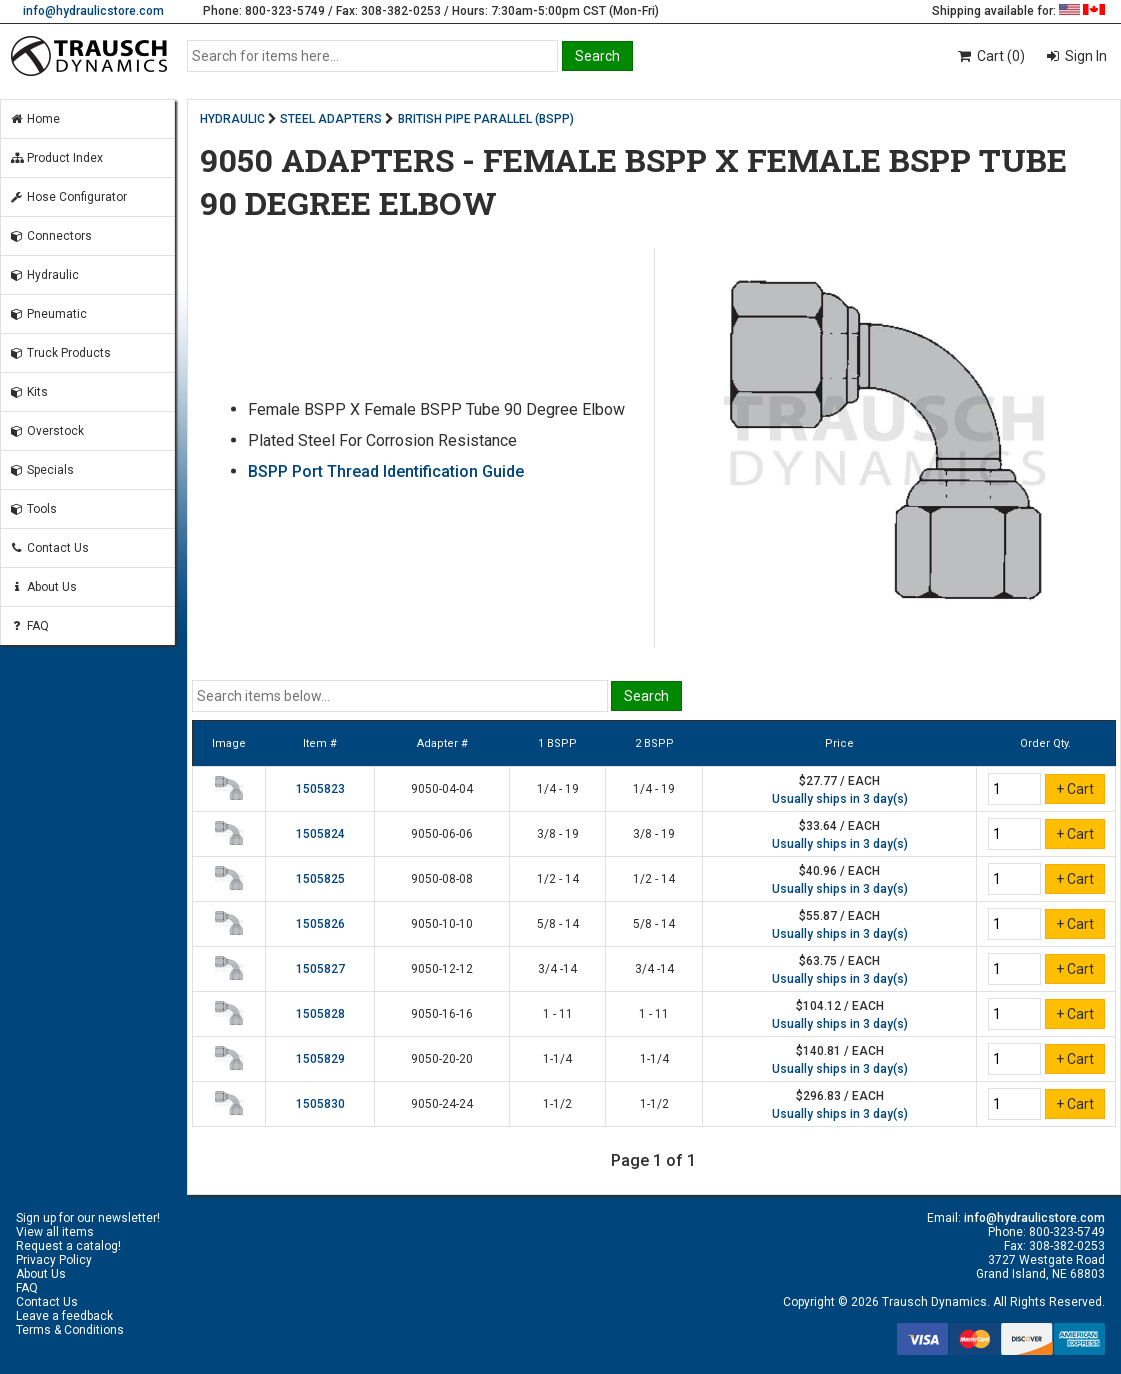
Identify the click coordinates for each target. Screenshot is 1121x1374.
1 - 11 (558, 1014)
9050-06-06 (442, 834)
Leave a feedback (64, 1316)
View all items (55, 1232)
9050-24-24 (442, 1104)
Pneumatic (48, 314)
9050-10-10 (442, 924)
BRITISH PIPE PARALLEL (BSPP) (486, 119)
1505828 (320, 1014)
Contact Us (49, 548)
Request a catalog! (68, 1246)
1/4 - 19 (558, 789)
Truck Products (60, 353)
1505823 (320, 789)
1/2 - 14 (558, 879)
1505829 (320, 1059)
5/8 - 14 (558, 924)
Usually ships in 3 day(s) (840, 799)
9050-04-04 (442, 789)
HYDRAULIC (232, 119)
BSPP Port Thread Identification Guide (386, 471)
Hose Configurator (68, 197)
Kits (28, 392)
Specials (41, 470)
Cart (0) (990, 56)
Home (34, 119)
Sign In (1084, 56)
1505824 (320, 834)
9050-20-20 (442, 1059)
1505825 (320, 879)
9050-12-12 (442, 969)
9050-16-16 (442, 1014)
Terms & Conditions (70, 1330)
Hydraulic (44, 275)
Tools (33, 509)
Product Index (56, 158)
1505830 (320, 1104)
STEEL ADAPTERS (331, 119)
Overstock (46, 431)
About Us (43, 587)
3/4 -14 (557, 969)
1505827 (320, 969)
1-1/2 (557, 1104)
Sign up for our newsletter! (88, 1218)
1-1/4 (557, 1059)
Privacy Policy (54, 1260)
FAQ (29, 626)
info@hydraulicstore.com (93, 11)
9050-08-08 (442, 879)
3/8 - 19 (558, 834)
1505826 (320, 924)
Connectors (50, 236)
